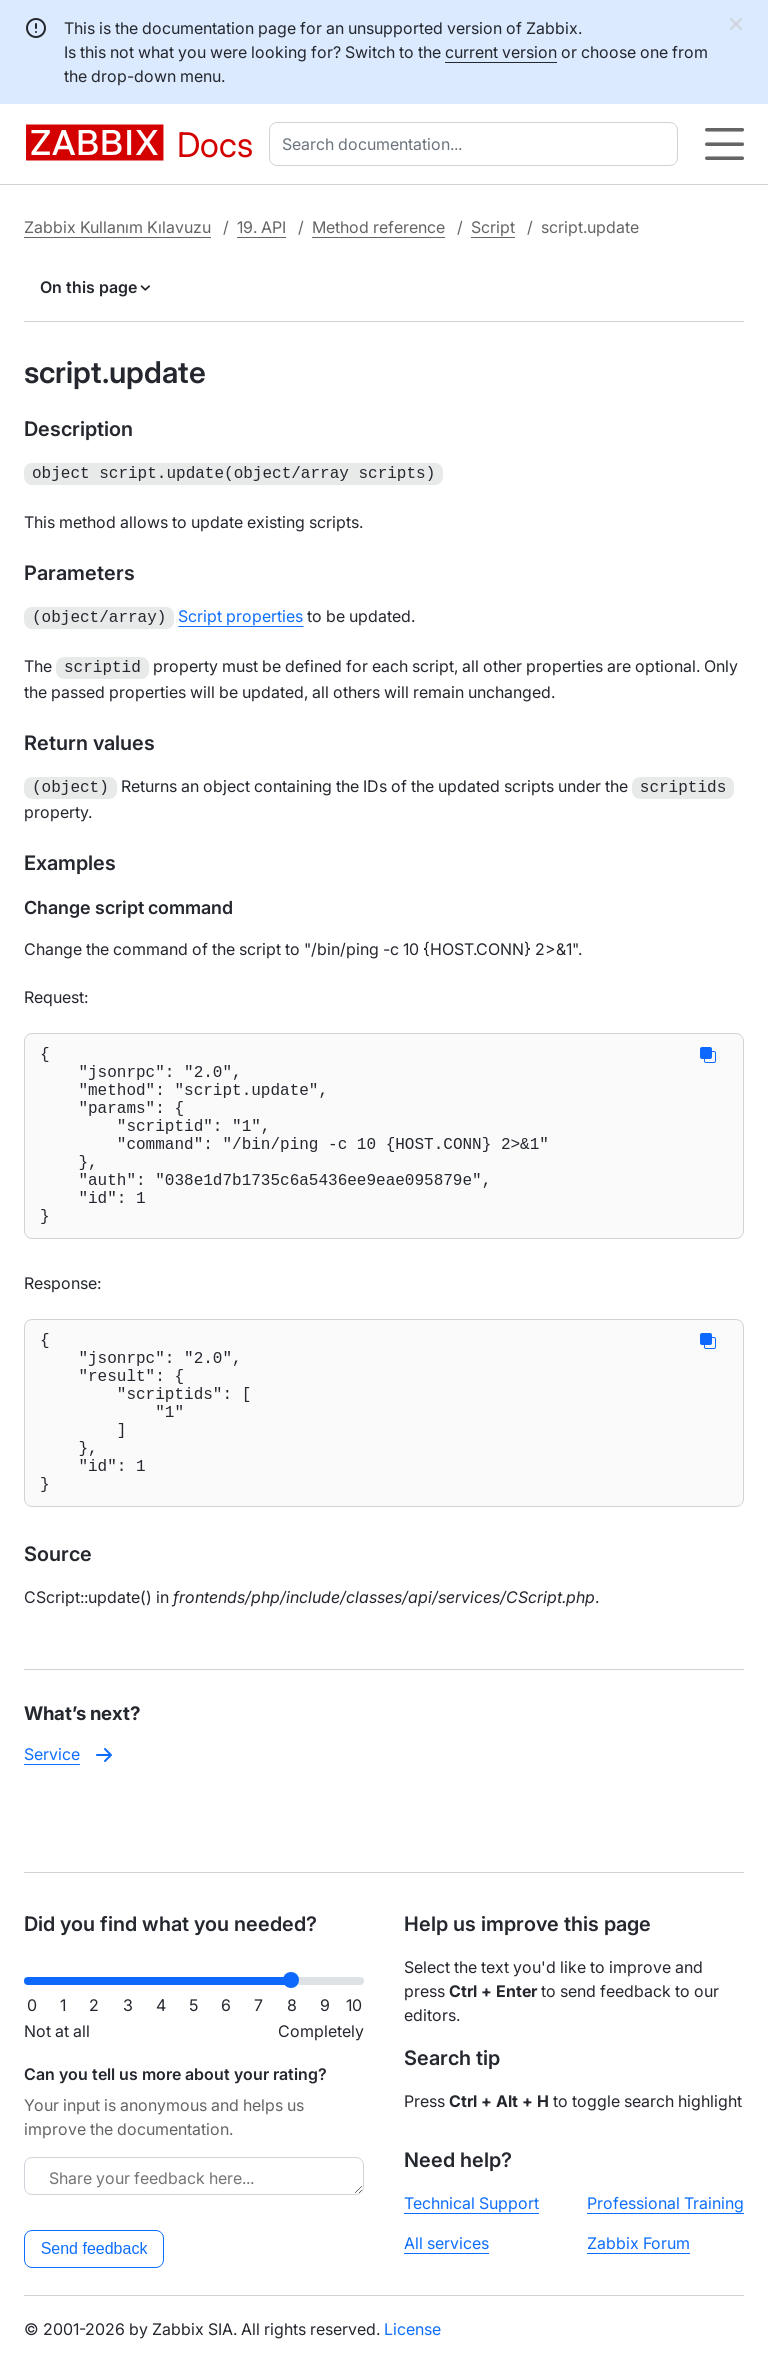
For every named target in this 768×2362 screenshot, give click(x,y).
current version (501, 52)
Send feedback (94, 2248)
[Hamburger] (724, 144)
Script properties (240, 614)
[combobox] (477, 144)
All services (446, 2243)
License (412, 2329)
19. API (261, 227)
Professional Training (665, 2203)
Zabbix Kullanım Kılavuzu (117, 227)
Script (493, 227)
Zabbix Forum (638, 2243)
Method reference (378, 227)
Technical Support (471, 2203)
